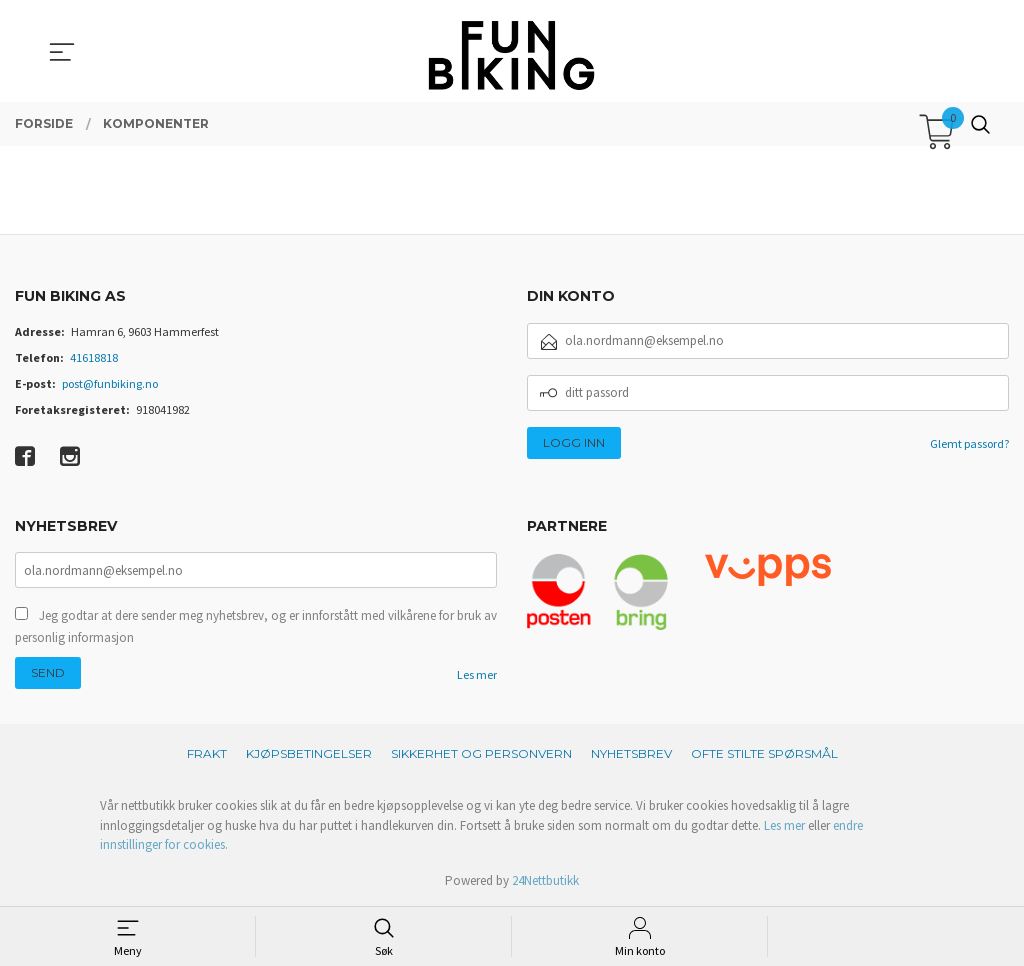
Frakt (207, 753)
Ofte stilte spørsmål (764, 753)
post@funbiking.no (110, 383)
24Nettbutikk (545, 880)
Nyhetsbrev (631, 753)
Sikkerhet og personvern (481, 753)
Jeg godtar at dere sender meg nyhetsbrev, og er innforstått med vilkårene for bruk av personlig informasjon (256, 626)
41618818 (94, 357)
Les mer (477, 674)
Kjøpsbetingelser (309, 753)
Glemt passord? (969, 443)
